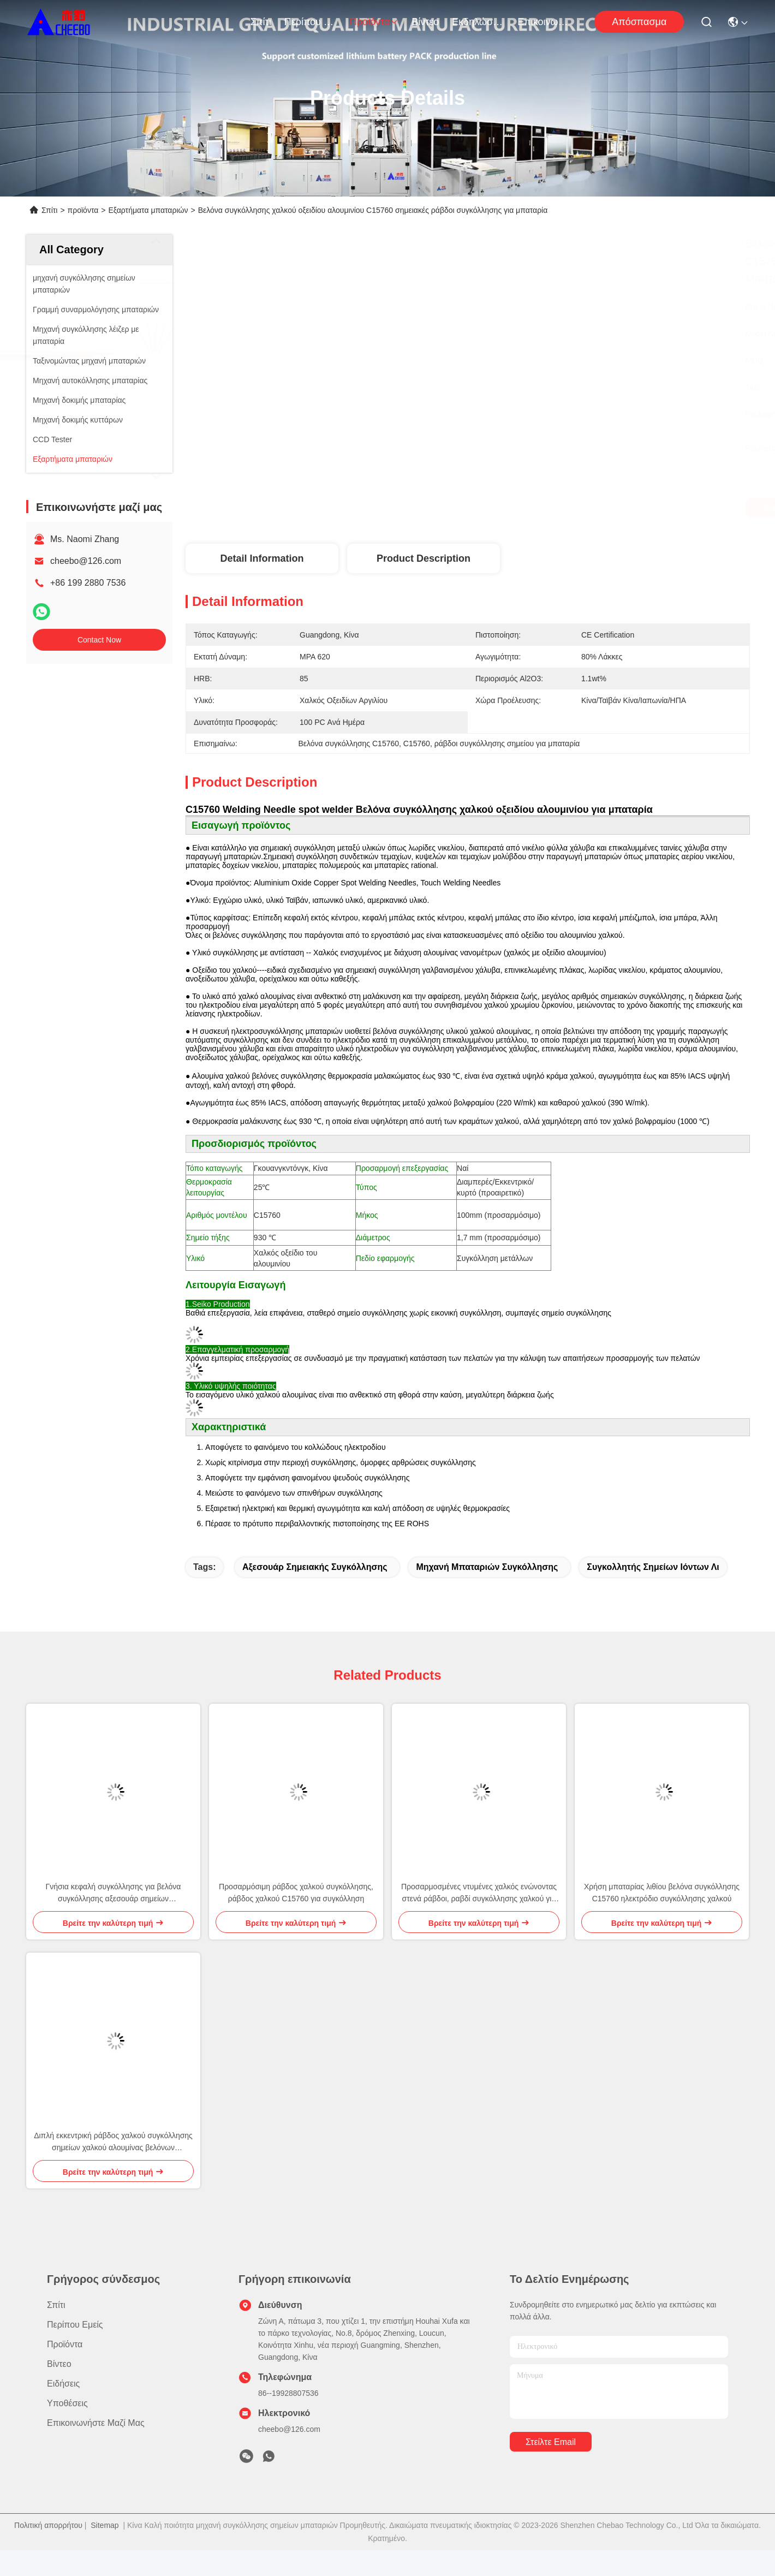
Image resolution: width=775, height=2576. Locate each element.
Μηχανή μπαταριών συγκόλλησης (487, 1567)
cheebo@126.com (85, 561)
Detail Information (261, 558)
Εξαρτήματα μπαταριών (148, 210)
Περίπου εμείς (310, 21)
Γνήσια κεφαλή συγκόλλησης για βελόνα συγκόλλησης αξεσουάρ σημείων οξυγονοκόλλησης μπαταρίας (113, 1893)
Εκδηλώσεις (478, 21)
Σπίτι (261, 21)
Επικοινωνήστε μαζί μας (543, 21)
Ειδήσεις (63, 2383)
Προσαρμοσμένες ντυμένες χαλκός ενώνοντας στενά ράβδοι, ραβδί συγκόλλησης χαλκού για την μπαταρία (479, 1893)
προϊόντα (374, 21)
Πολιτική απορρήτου (48, 2525)
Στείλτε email (551, 2442)
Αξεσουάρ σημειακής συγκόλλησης (315, 1567)
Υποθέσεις (67, 2403)
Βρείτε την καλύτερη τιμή (573, 507)
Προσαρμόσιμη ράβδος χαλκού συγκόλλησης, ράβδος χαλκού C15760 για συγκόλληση (296, 1892)
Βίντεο (425, 21)
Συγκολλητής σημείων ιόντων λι (653, 1567)
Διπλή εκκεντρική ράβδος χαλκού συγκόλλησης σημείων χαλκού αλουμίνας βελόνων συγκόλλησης (113, 2142)
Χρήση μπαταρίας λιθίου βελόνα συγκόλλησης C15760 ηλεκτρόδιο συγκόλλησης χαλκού (662, 1892)
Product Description (423, 558)
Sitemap (104, 2525)
